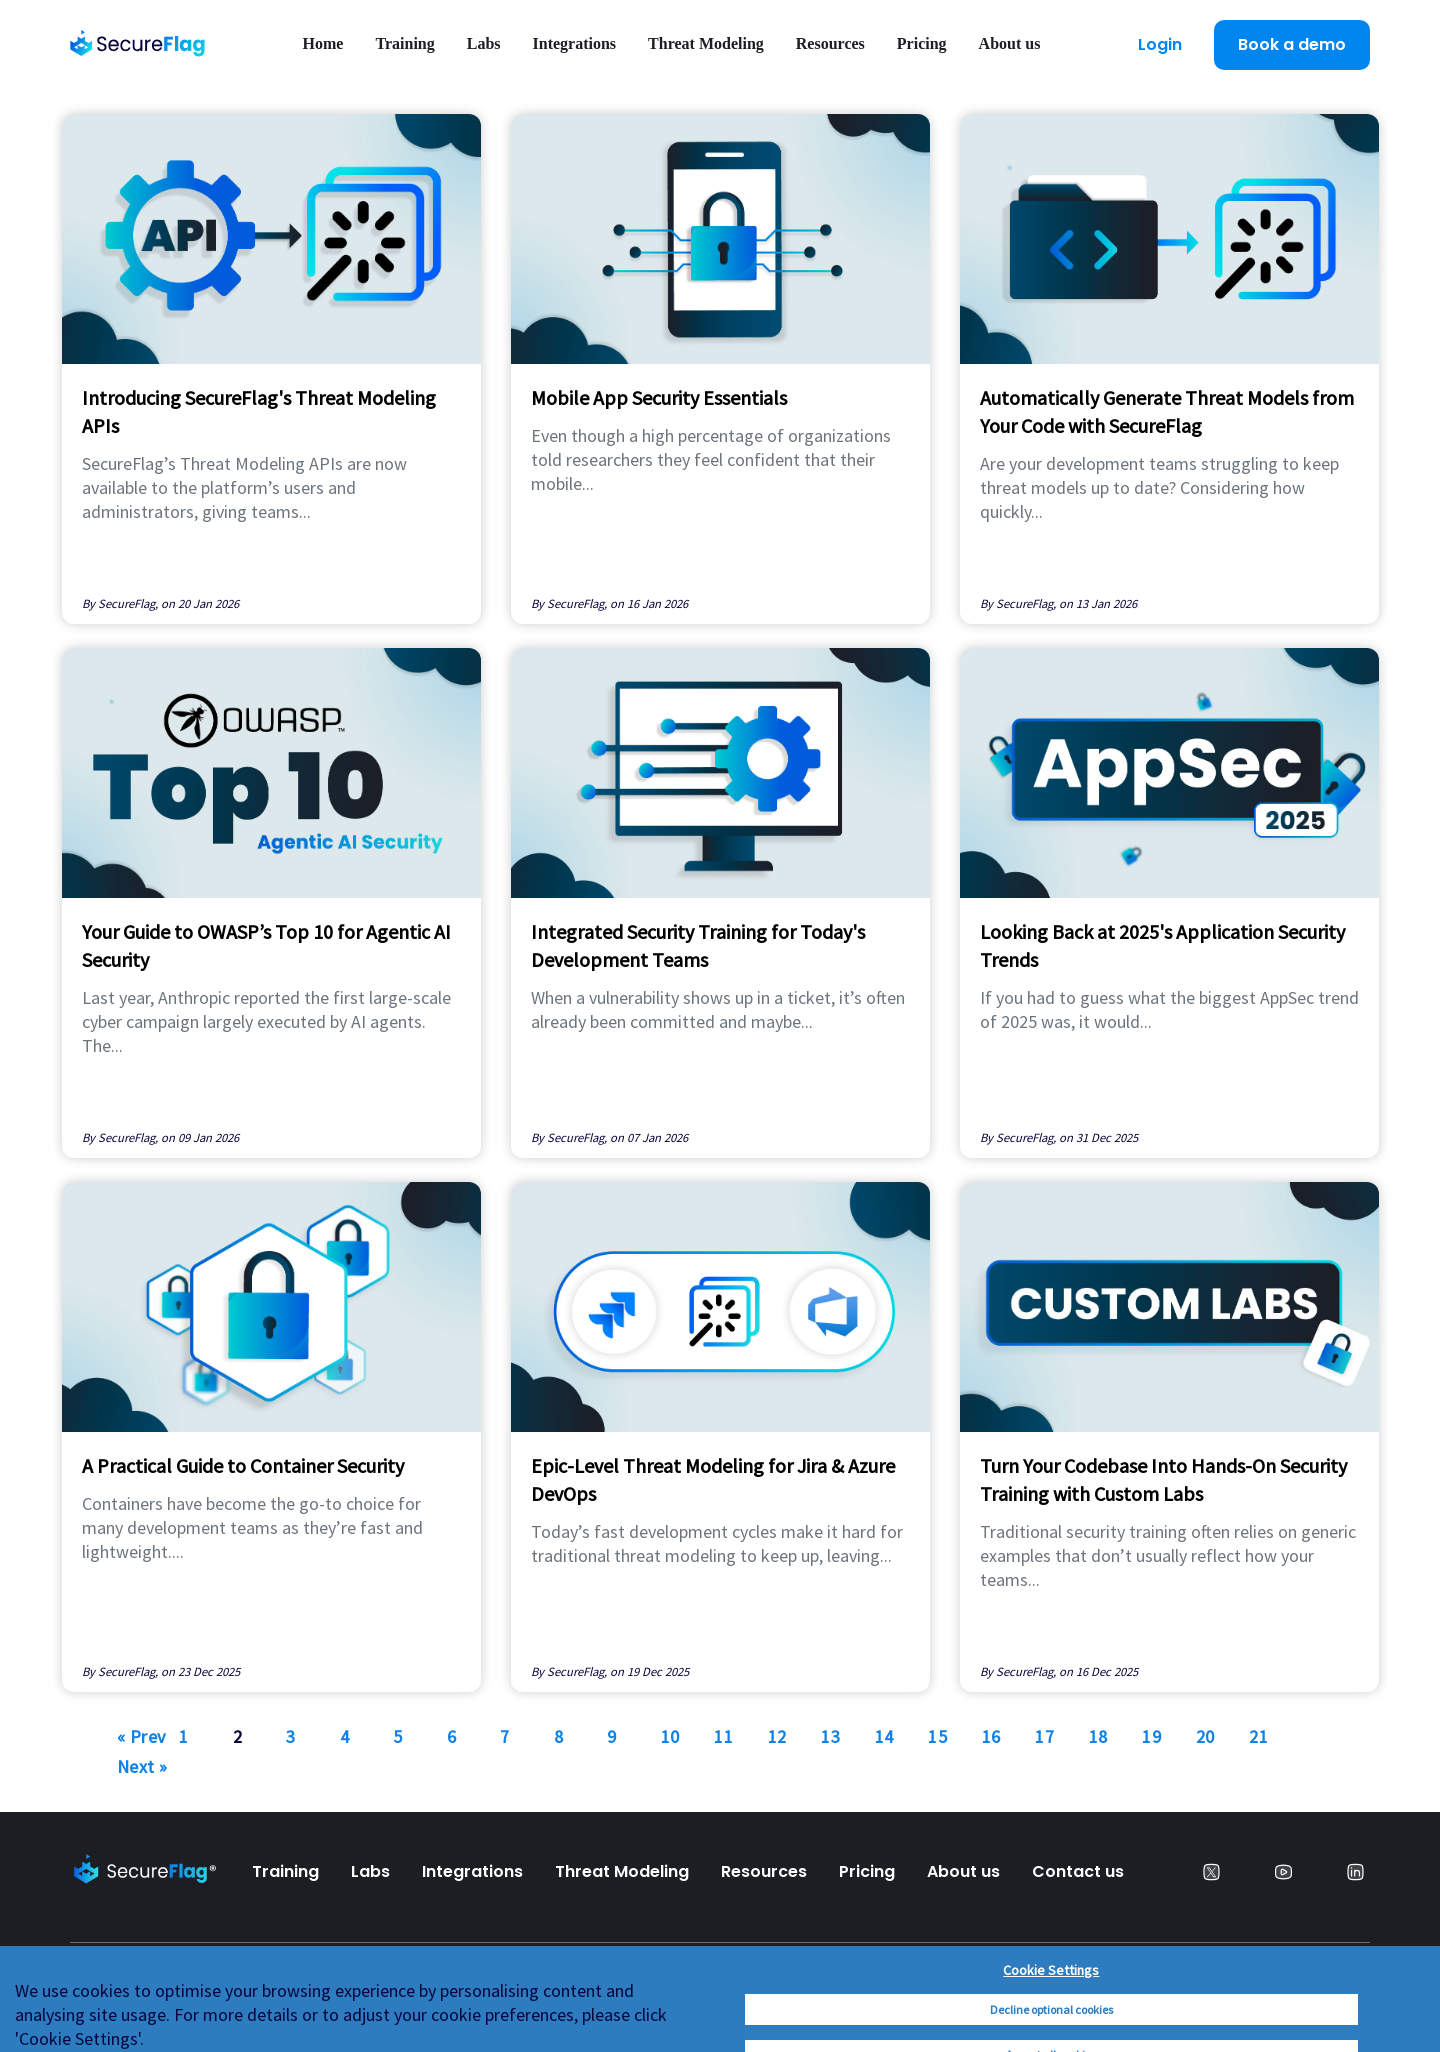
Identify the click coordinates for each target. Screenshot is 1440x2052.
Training (404, 43)
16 (991, 1736)
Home (323, 43)
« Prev (141, 1736)
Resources (830, 43)
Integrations (575, 43)
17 (1044, 1736)
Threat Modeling (706, 43)
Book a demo (1292, 44)
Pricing (922, 43)
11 (723, 1736)
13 (830, 1736)
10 (670, 1736)
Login (1160, 44)
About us (1010, 43)
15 (937, 1736)
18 (1098, 1736)
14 (884, 1736)
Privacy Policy (127, 2002)
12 (777, 1736)
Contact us (1078, 1871)
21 (1258, 1736)
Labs (484, 43)
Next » (142, 1766)
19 (1151, 1736)
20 (1205, 1736)
